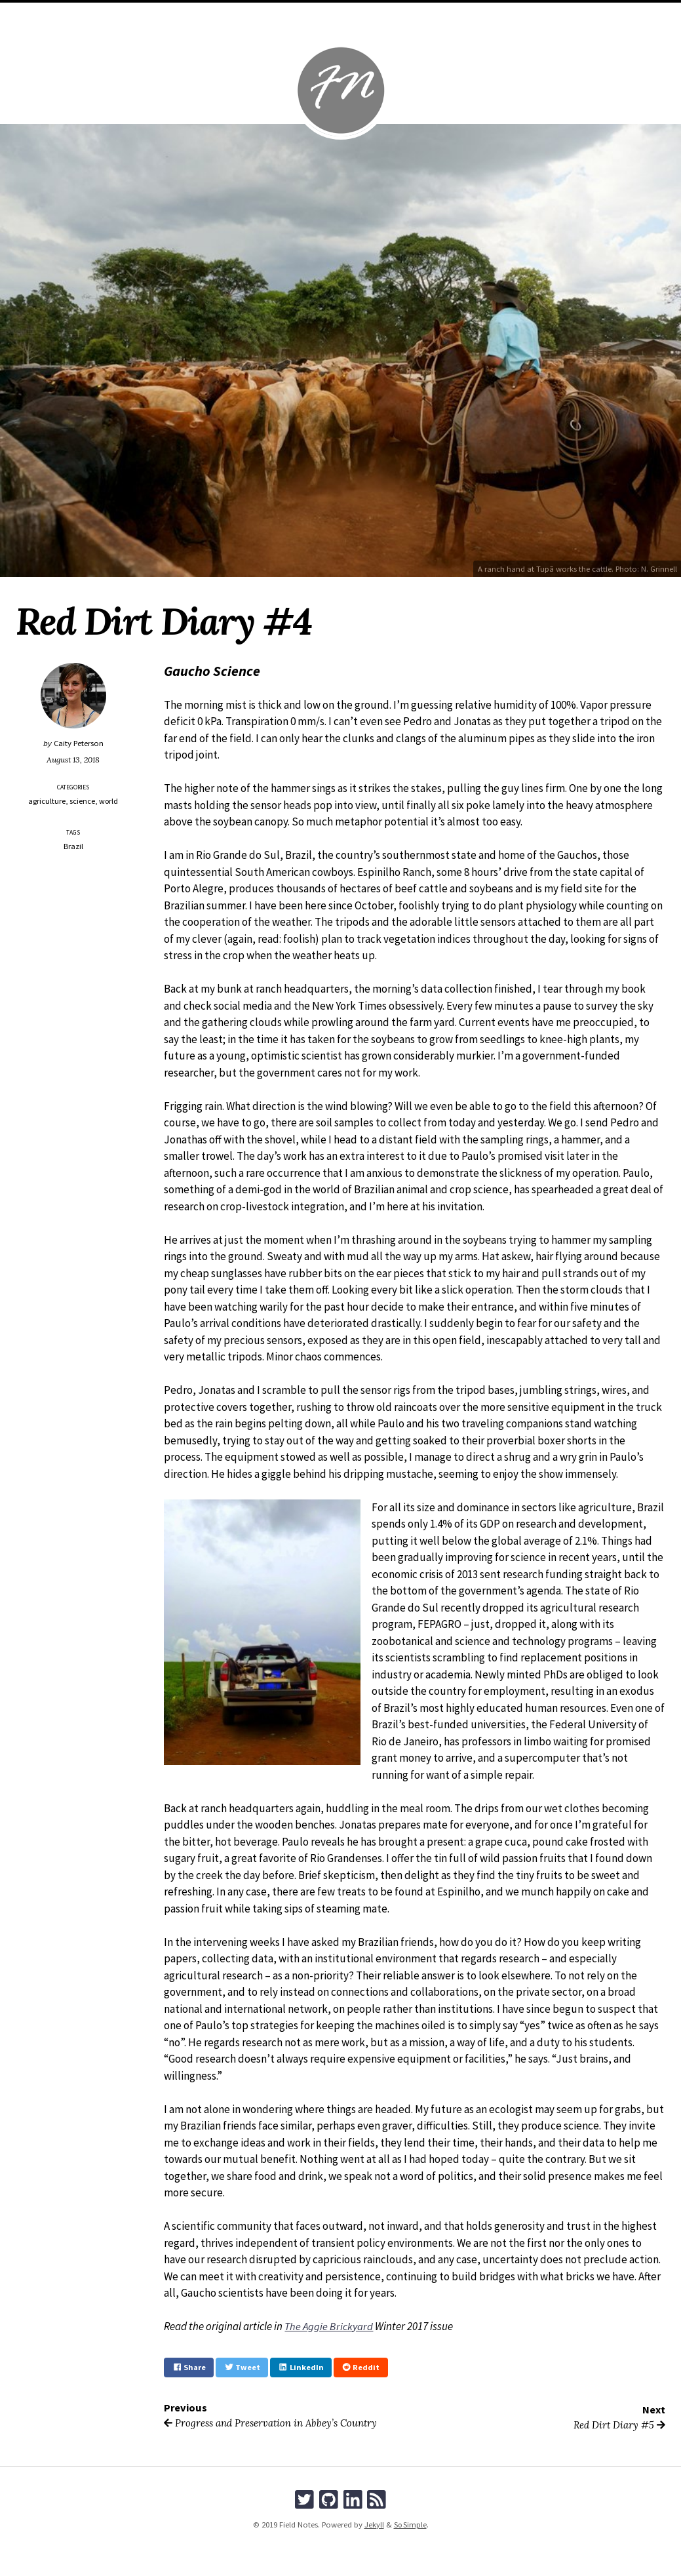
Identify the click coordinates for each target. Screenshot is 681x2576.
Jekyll (373, 2525)
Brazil (73, 845)
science (82, 800)
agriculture (47, 800)
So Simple (410, 2525)
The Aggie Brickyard (329, 2326)
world (109, 800)
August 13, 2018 (73, 759)
